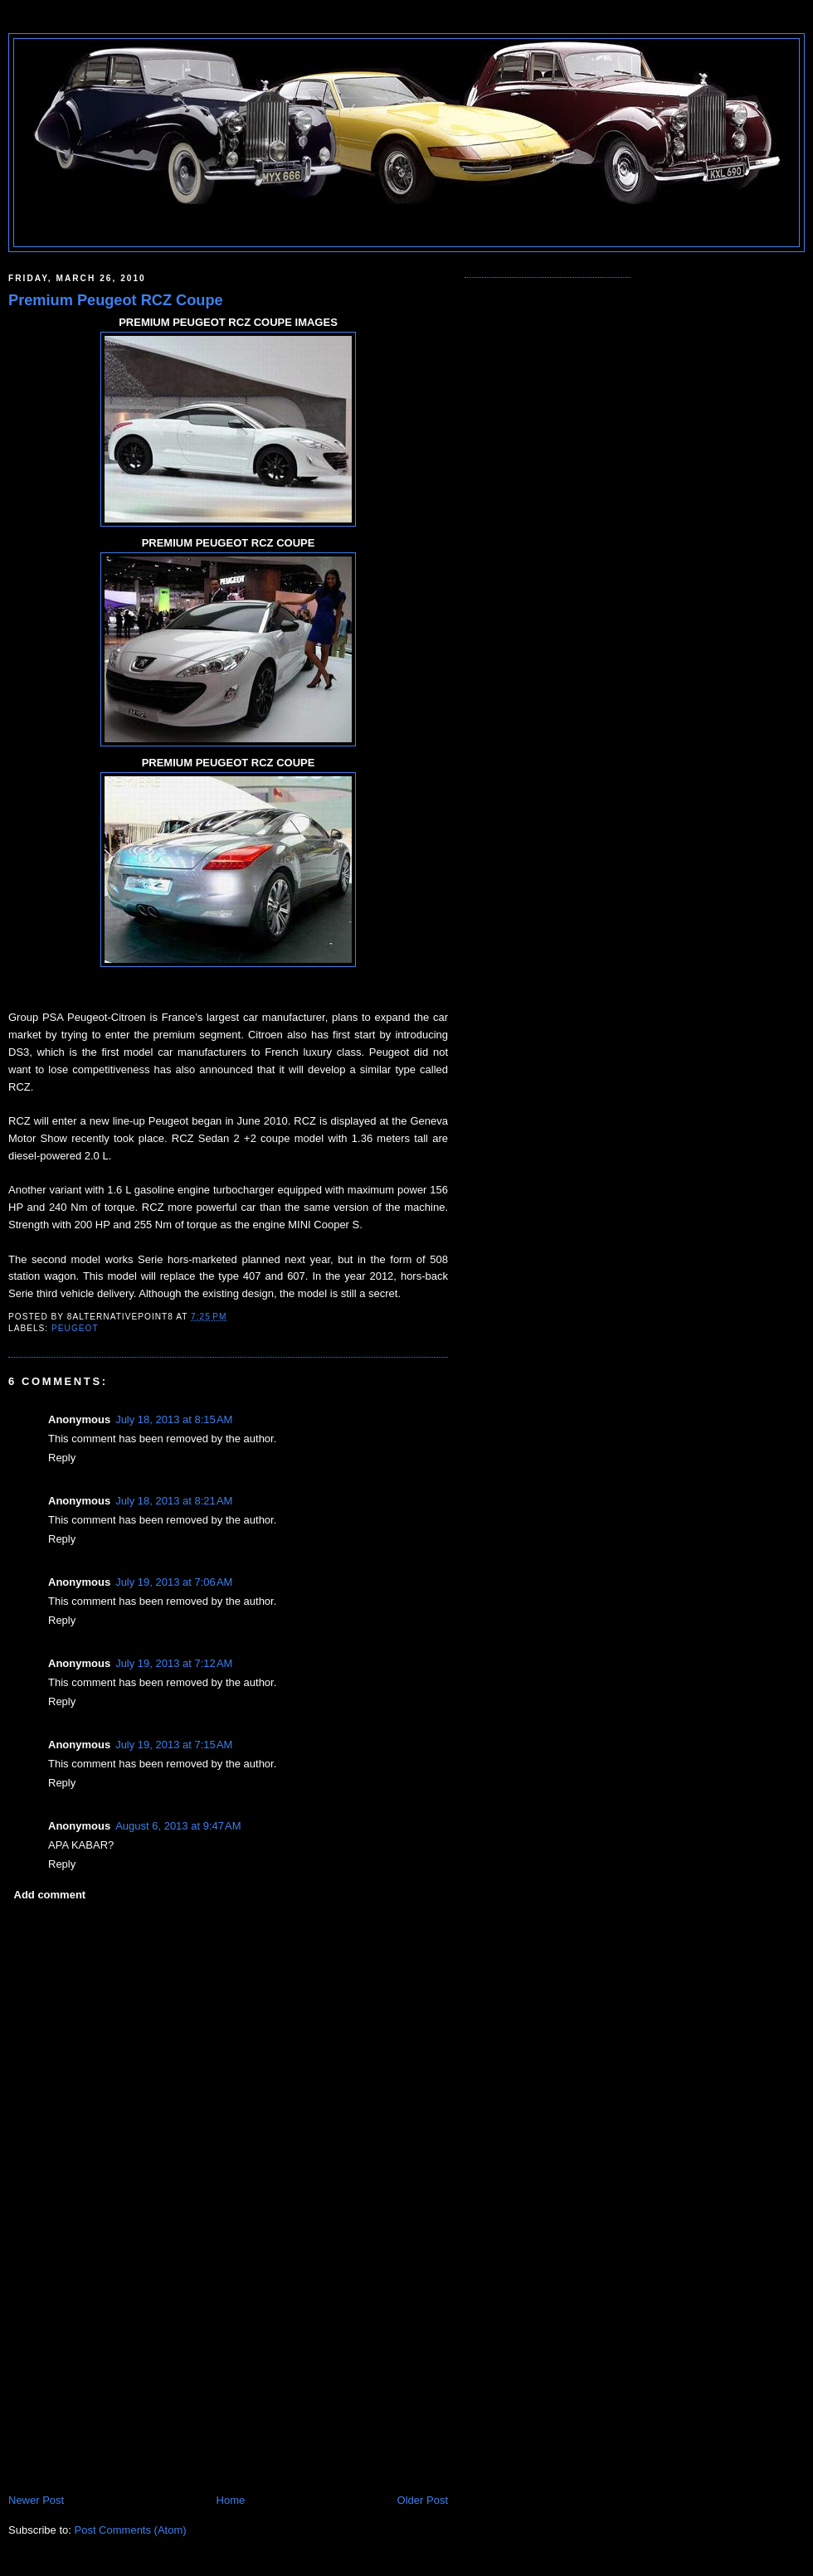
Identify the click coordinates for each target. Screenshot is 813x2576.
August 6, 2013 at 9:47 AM (178, 1826)
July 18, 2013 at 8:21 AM (173, 1501)
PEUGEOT (75, 1328)
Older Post (422, 2500)
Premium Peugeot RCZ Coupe (115, 300)
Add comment (50, 1894)
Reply (61, 1457)
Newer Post (36, 2500)
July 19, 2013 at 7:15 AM (173, 1744)
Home (231, 2500)
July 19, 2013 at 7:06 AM (173, 1582)
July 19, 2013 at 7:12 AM (173, 1663)
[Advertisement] (132, 2377)
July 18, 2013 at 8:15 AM (173, 1419)
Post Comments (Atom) (131, 2530)
